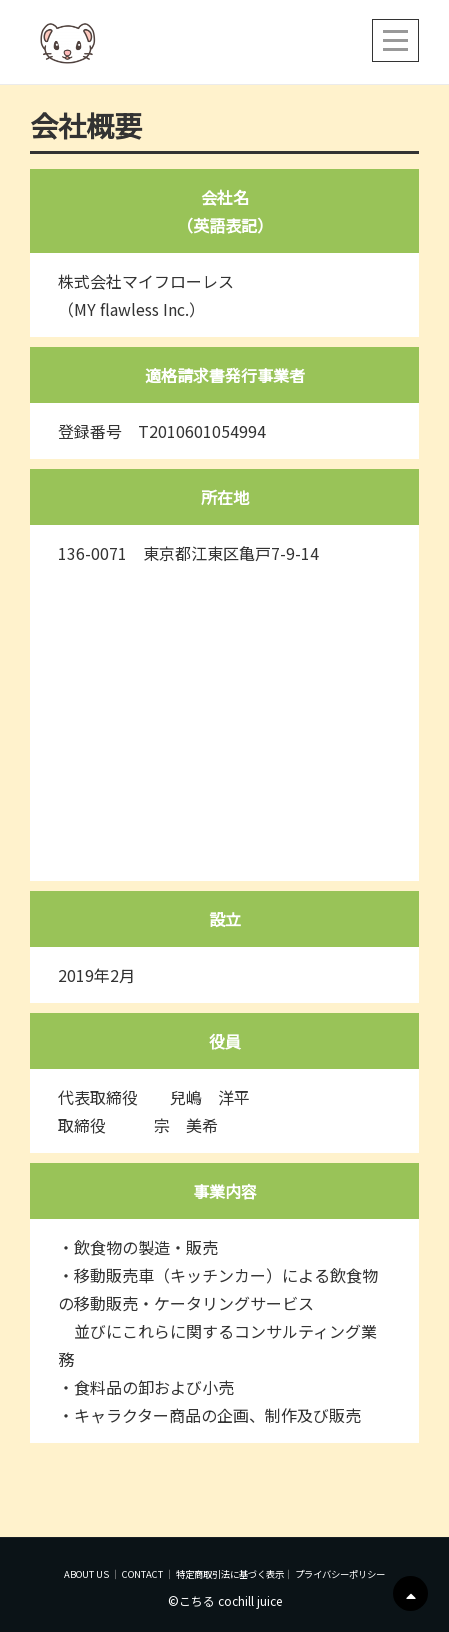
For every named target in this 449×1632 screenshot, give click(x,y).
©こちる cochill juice (225, 1600)
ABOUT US (86, 1574)
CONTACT (142, 1574)
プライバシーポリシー (340, 1574)
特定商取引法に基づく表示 (230, 1574)
